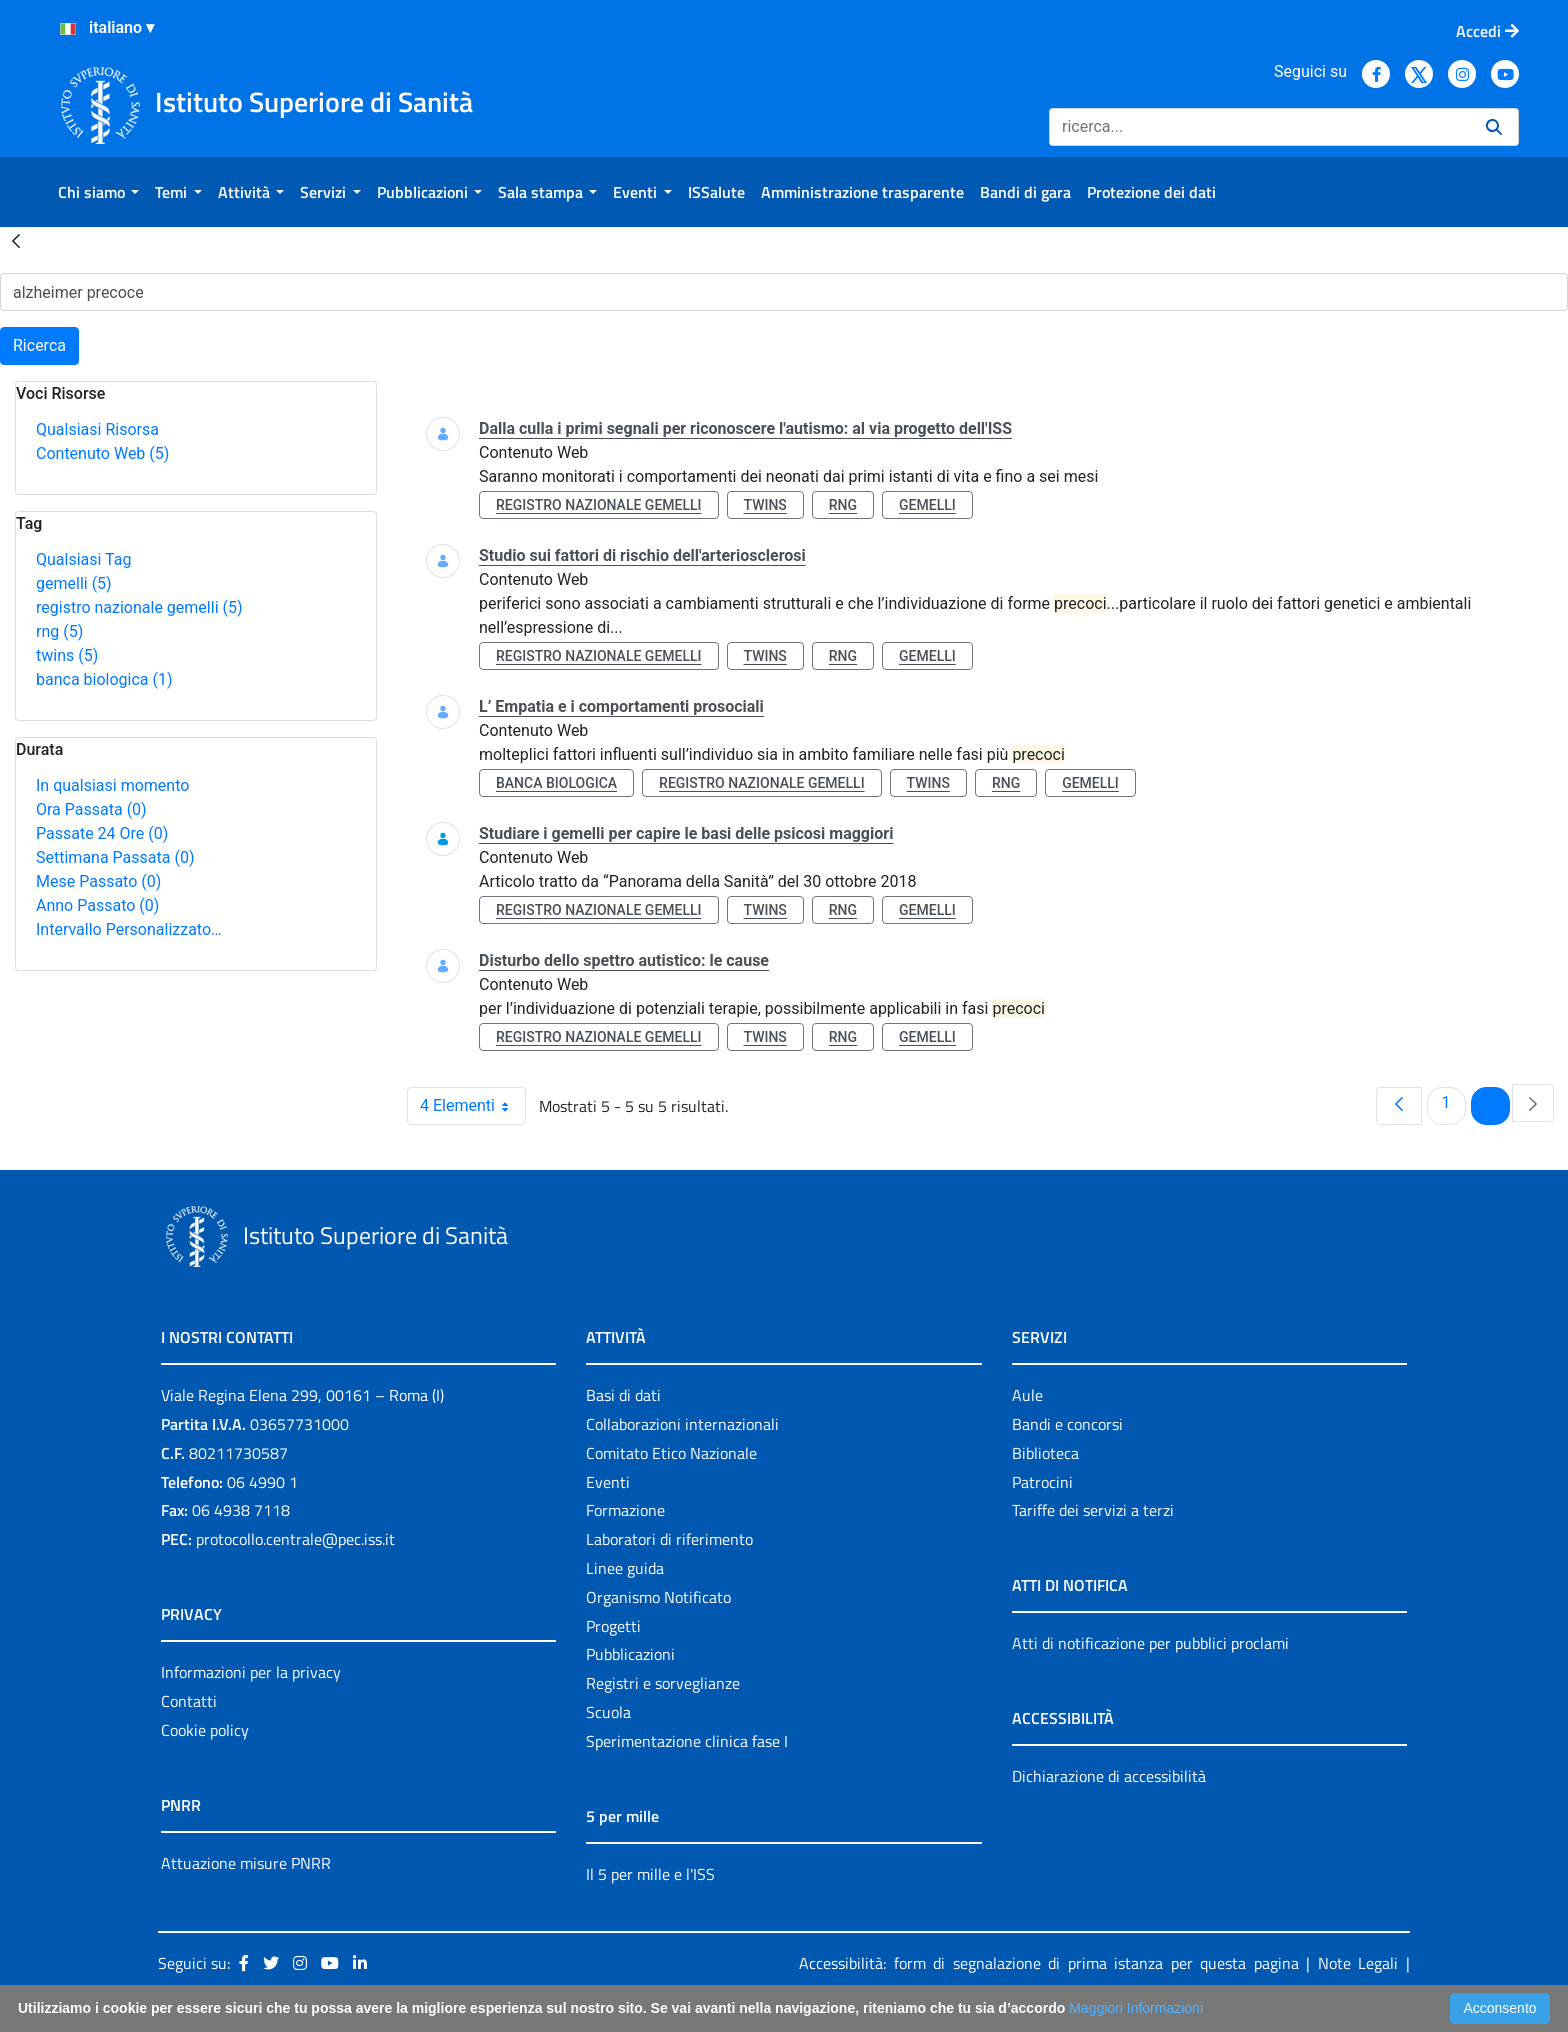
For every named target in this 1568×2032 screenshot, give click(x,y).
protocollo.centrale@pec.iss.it (295, 1539)
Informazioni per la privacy (251, 1672)
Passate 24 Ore (102, 833)
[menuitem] (98, 192)
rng (59, 631)
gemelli (74, 583)
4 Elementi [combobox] (472, 1106)
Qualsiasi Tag (83, 559)
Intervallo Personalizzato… (129, 929)
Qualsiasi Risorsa (97, 429)
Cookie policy (205, 1730)
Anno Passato (97, 905)
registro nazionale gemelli (139, 607)
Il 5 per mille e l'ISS (650, 1874)
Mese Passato (98, 881)
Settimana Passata (115, 857)
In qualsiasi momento (112, 785)
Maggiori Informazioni (1136, 2008)
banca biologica (104, 679)
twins (67, 655)
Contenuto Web (102, 453)
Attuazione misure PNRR (246, 1863)
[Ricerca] (1259, 127)
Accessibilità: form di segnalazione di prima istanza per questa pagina (1049, 1963)
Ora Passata (91, 809)
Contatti (189, 1701)
